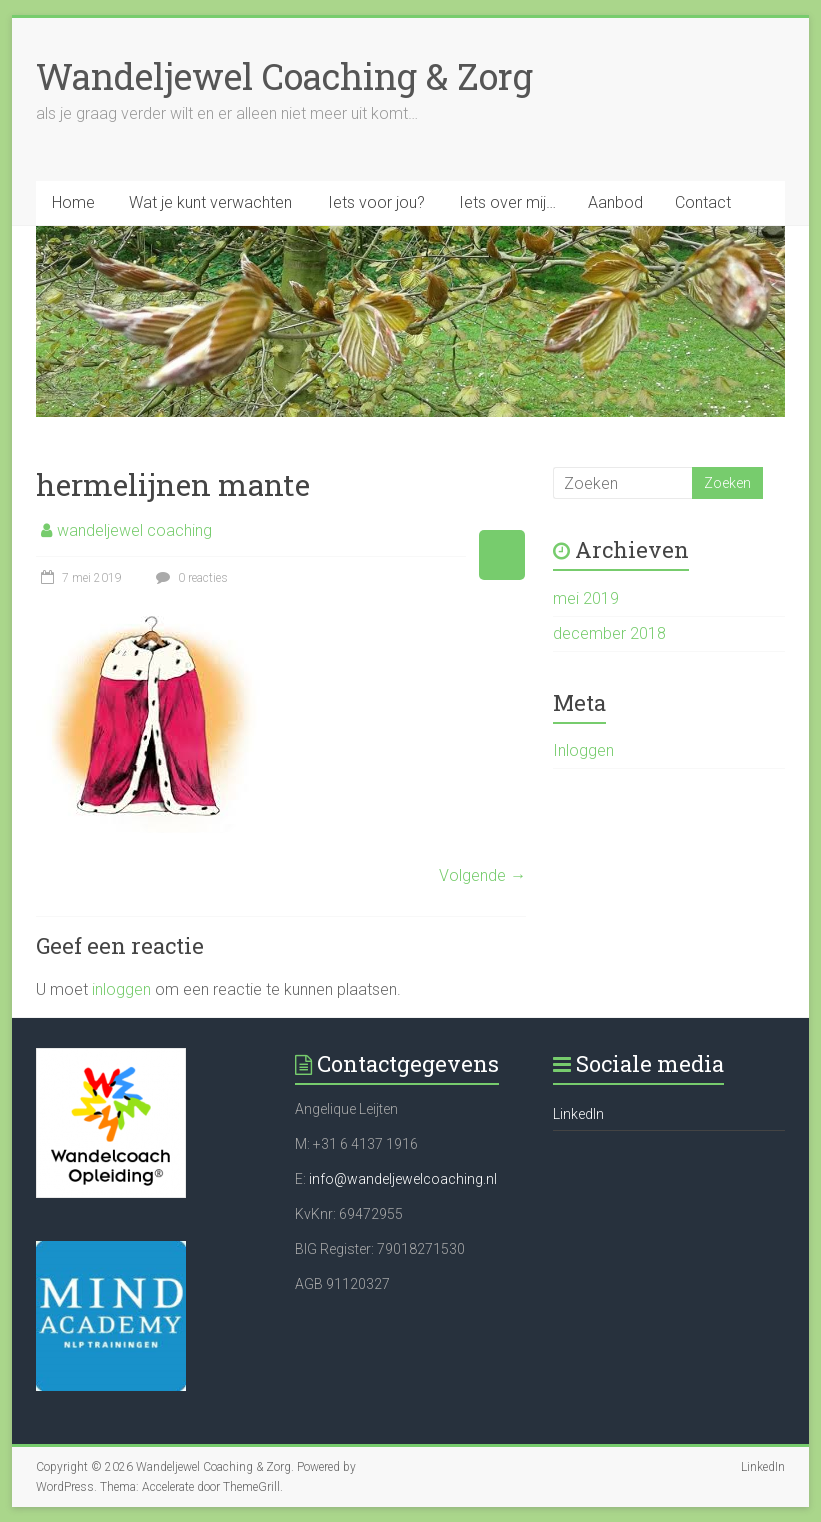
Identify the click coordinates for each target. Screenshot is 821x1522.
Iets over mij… (507, 202)
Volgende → (482, 875)
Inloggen (583, 750)
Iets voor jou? (376, 202)
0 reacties (189, 578)
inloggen (121, 989)
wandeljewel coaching (134, 530)
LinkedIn (578, 1114)
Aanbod (615, 202)
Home (73, 202)
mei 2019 (586, 598)
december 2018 (609, 633)
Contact (703, 202)
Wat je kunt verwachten (210, 202)
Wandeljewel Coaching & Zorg (284, 76)
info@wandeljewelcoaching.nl (403, 1179)
